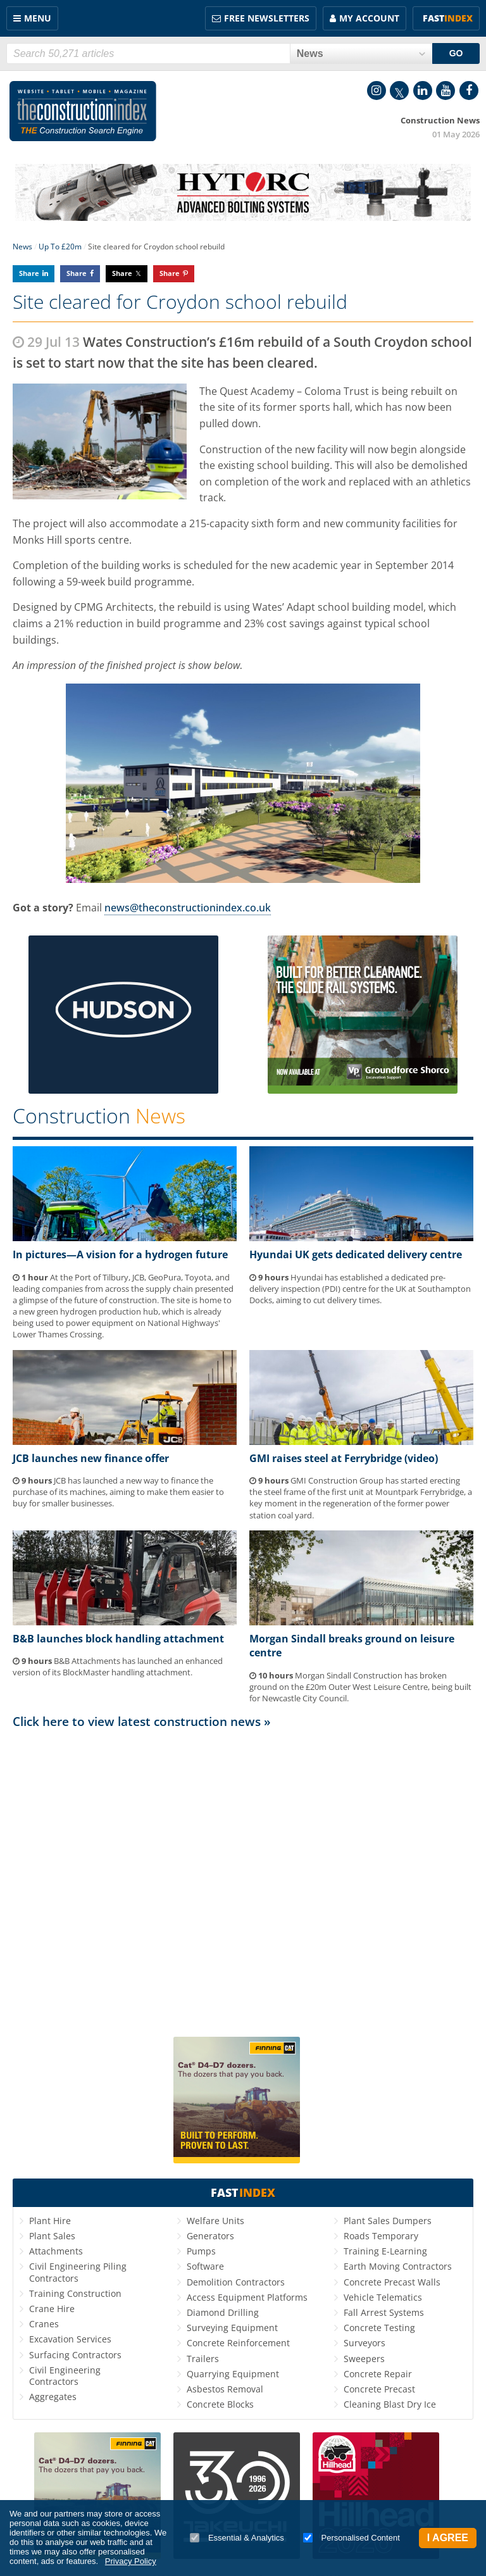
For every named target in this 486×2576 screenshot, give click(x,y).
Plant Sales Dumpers (388, 2221)
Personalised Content (351, 2537)
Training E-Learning (385, 2251)
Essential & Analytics (237, 2537)
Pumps (201, 2251)
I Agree (447, 2537)
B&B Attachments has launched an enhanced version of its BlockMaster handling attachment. (118, 1666)
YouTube (445, 90)
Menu (37, 18)
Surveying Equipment (232, 2328)
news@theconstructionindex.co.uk (187, 908)
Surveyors (364, 2343)
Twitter (399, 90)
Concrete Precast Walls (392, 2282)
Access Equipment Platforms (247, 2297)
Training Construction (75, 2293)
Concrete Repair (378, 2374)
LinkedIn (422, 90)
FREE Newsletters (266, 18)
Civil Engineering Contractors (65, 2375)
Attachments (56, 2251)
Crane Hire (52, 2309)
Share (29, 273)
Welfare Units (215, 2221)
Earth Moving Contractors (398, 2266)
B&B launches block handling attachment (118, 1639)
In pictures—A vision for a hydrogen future (120, 1254)
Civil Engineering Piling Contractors (78, 2272)
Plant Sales (52, 2236)
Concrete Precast (379, 2389)
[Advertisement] (243, 1877)
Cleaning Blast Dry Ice (390, 2404)
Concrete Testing (379, 2328)
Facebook (468, 90)
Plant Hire (50, 2221)
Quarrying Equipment (233, 2374)
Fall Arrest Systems (384, 2312)
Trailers (203, 2359)
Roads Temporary (381, 2236)
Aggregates (53, 2397)
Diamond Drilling (223, 2312)
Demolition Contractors (236, 2282)
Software (205, 2266)
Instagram (376, 90)
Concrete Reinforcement (238, 2343)
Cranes (44, 2324)
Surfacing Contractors (75, 2355)
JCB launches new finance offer (91, 1458)
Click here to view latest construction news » (142, 1721)
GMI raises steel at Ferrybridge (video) (343, 1458)
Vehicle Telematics (383, 2297)
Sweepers (364, 2359)
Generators (210, 2236)
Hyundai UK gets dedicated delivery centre (355, 1254)
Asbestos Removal (225, 2389)
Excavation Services (70, 2339)
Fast (448, 18)
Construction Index (82, 111)
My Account (369, 18)
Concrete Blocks (220, 2404)
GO (456, 53)
